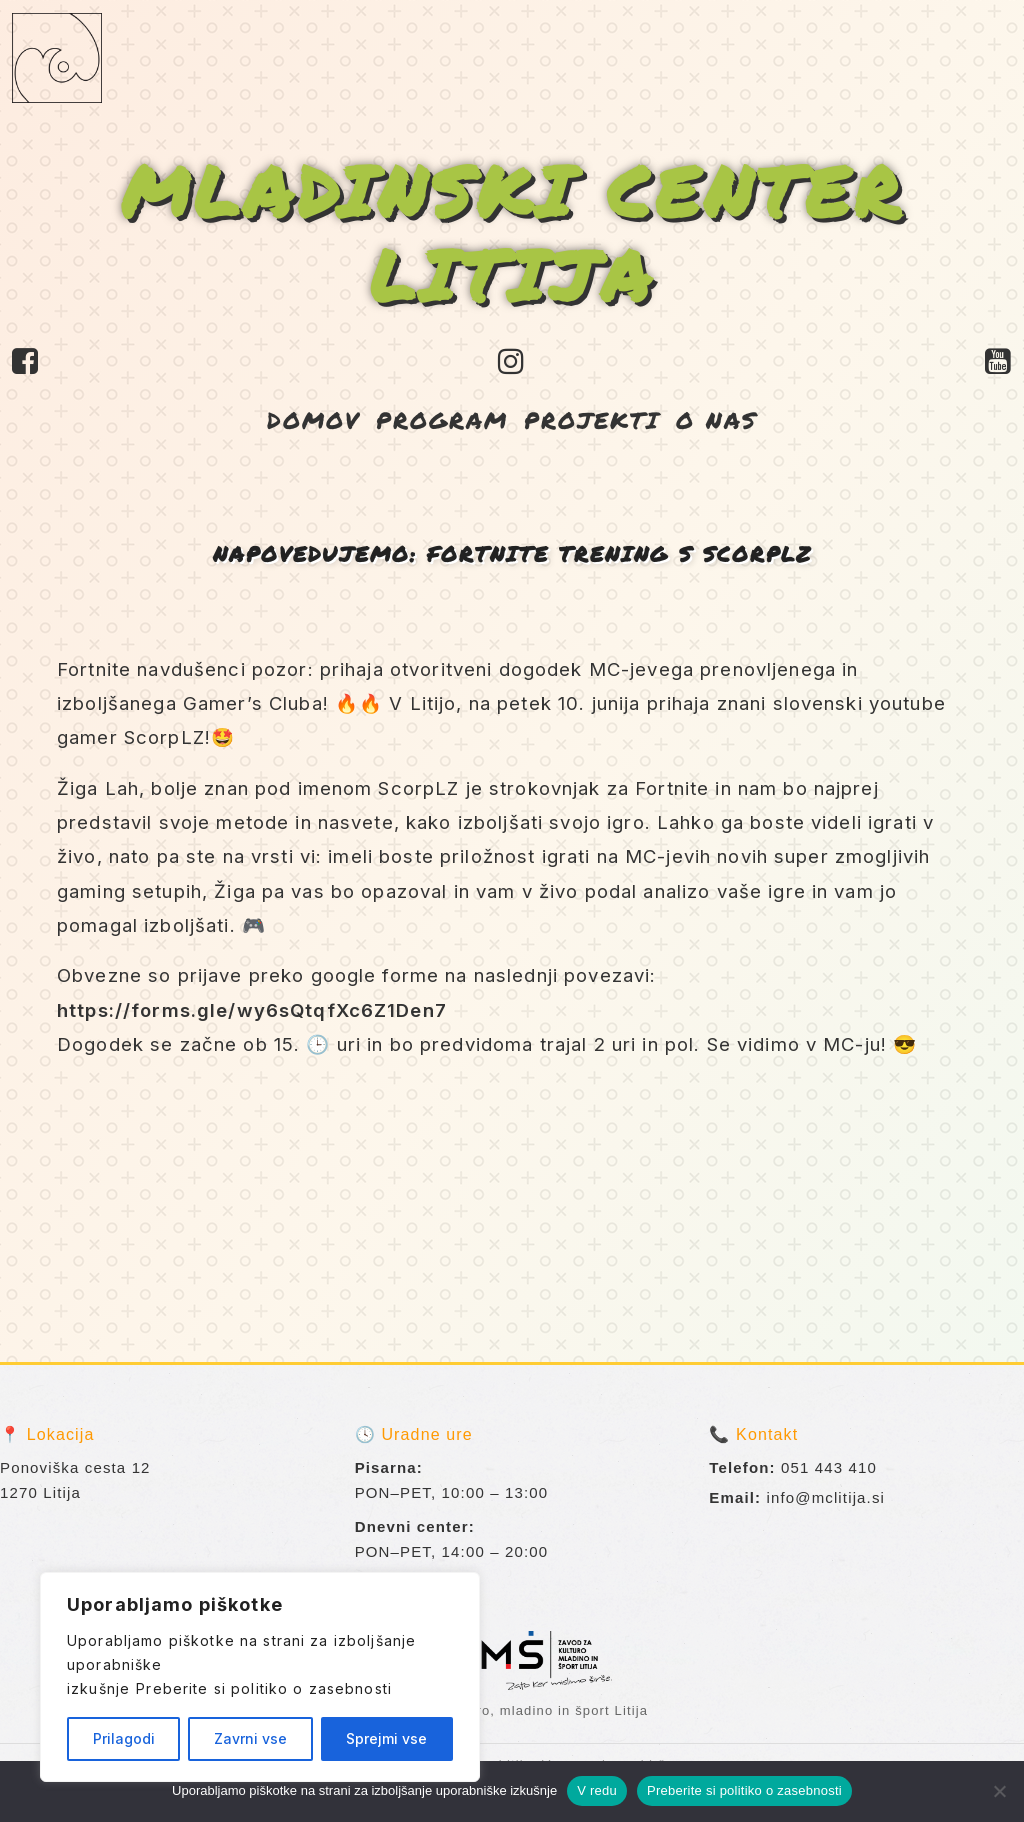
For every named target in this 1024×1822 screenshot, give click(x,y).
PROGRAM (442, 419)
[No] (999, 1791)
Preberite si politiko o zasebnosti (264, 1688)
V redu (597, 1790)
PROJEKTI (592, 419)
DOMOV (313, 419)
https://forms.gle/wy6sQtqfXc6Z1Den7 (252, 1010)
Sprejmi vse (386, 1738)
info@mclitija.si (826, 1497)
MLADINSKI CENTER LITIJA (512, 232)
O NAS (716, 419)
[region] (260, 1677)
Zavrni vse (250, 1738)
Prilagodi (124, 1738)
